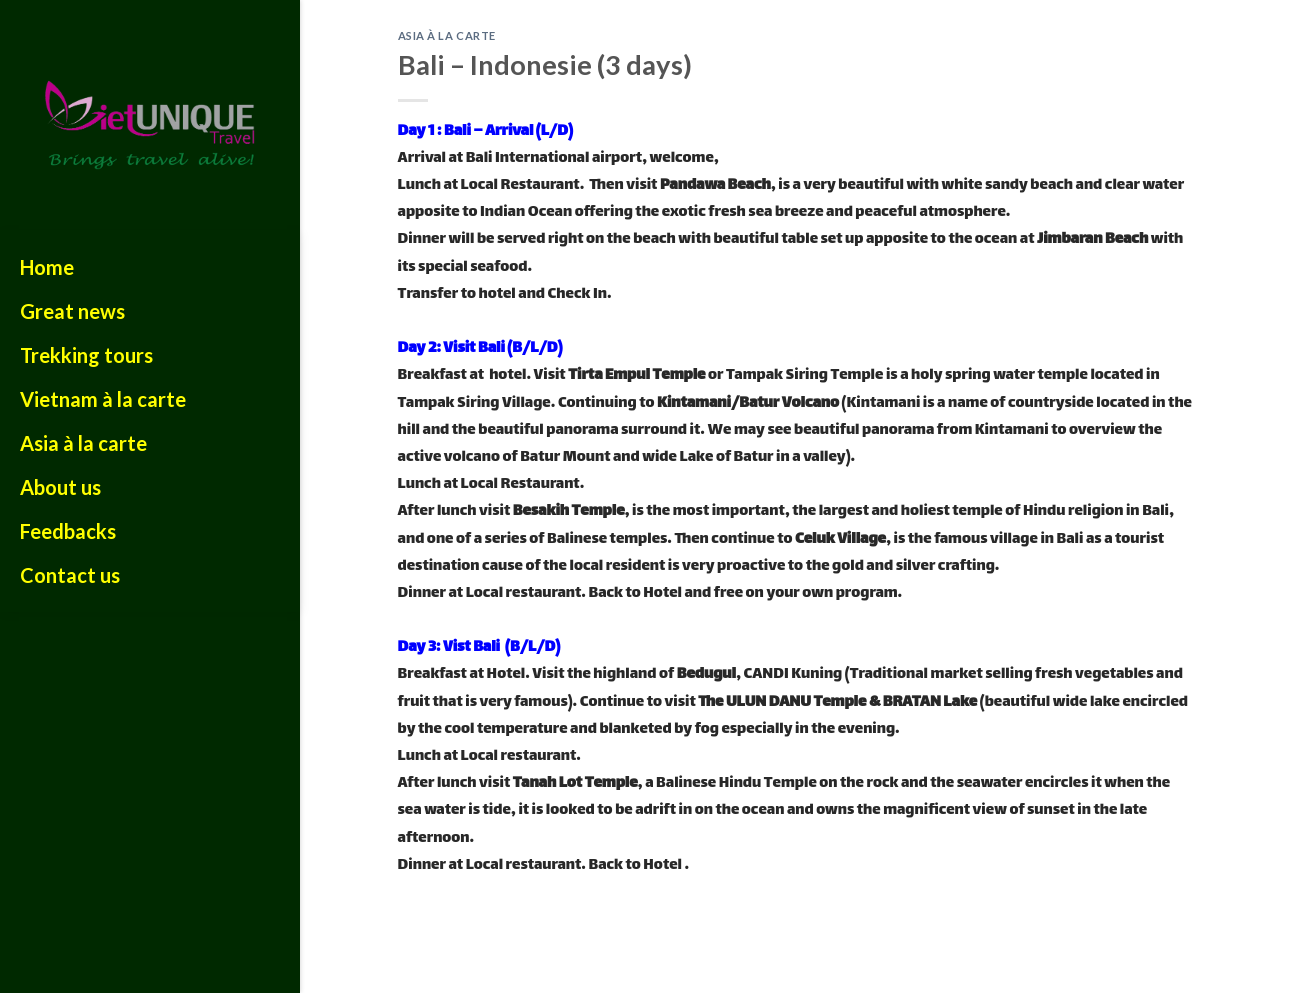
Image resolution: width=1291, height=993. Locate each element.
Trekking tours (86, 355)
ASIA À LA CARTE (447, 35)
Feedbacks (68, 531)
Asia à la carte (83, 443)
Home (47, 267)
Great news (72, 311)
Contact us (70, 575)
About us (60, 487)
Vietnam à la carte (103, 399)
